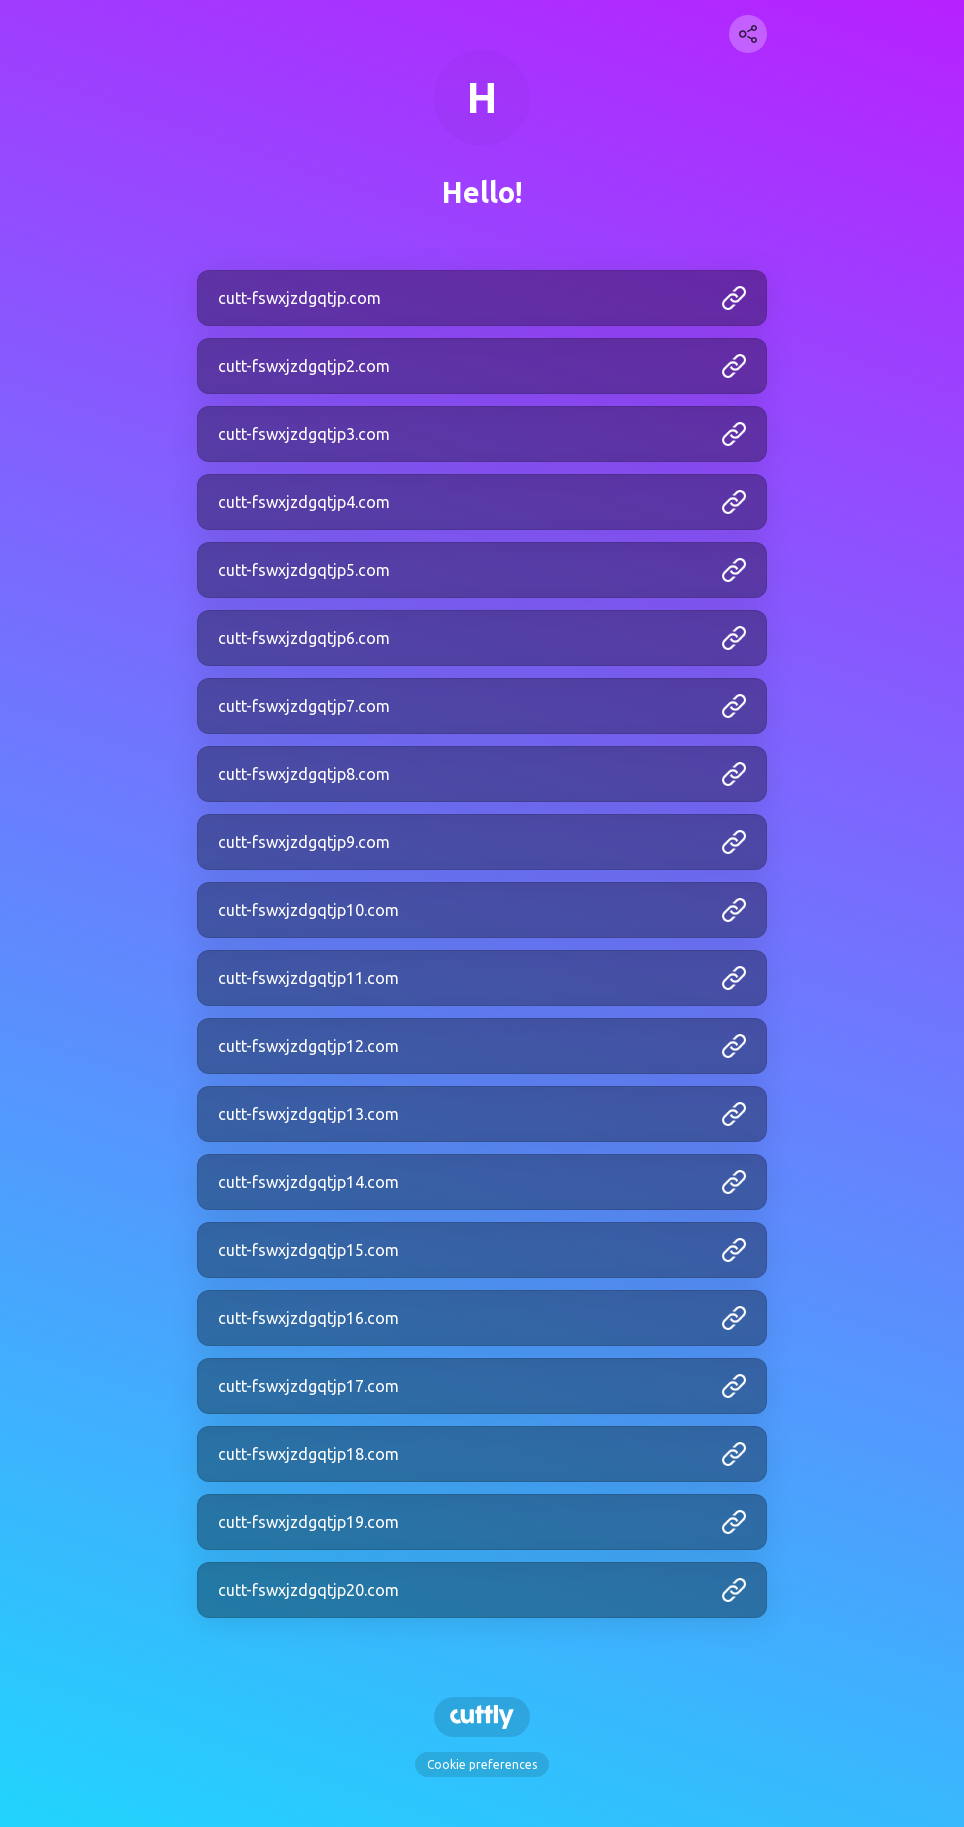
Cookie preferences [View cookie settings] (482, 1764)
